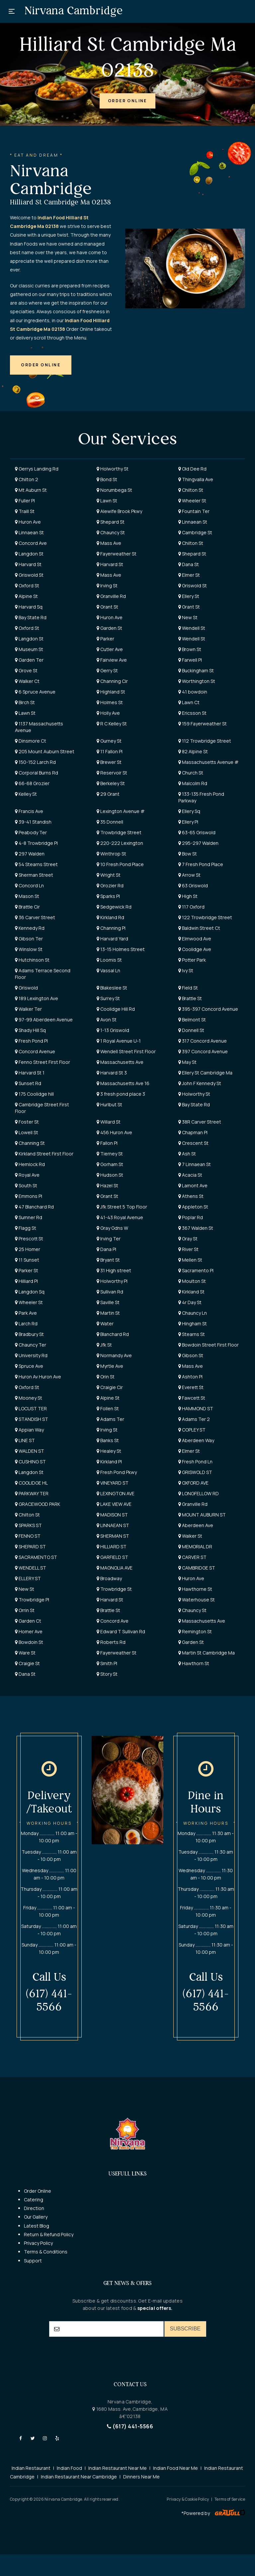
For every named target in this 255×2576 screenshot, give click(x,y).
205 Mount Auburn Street (44, 751)
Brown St (189, 649)
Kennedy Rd (29, 928)
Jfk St (104, 1345)
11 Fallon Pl (110, 751)
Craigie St (27, 1663)
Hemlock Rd (30, 1164)
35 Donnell (110, 822)
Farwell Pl (190, 660)
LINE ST (25, 1440)
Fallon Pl (107, 1143)
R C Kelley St (112, 723)
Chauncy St (111, 532)
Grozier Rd (110, 885)
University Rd (31, 1355)
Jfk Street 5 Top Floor (122, 1207)
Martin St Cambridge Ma (206, 1653)
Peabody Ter (31, 832)
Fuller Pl (25, 500)
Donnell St (191, 1030)
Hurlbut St (109, 1104)
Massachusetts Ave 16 (123, 1083)
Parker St (26, 1270)
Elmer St (189, 575)
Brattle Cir (27, 907)
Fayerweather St (116, 554)
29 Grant (108, 794)
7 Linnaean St (194, 1164)
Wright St (109, 875)
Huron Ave (28, 522)
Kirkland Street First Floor (44, 1153)
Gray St (188, 1238)
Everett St (191, 1387)
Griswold (26, 988)
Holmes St (110, 702)
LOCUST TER (31, 1408)
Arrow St (189, 875)
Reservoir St (112, 773)
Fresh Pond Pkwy (117, 1472)
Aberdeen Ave (195, 1525)
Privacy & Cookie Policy (188, 2499)
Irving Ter (109, 1238)
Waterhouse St (196, 1599)
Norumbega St (114, 490)
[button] (127, 101)
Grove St (26, 670)
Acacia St (190, 1175)
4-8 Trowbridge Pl (36, 843)
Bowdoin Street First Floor (208, 1345)
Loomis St (109, 960)
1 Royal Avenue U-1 (119, 1041)
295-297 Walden (198, 843)
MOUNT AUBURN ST (202, 1514)
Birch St (25, 702)
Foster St (27, 1122)
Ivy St (185, 970)
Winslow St (28, 949)
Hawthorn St (193, 1663)
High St (188, 896)
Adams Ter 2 (194, 1419)
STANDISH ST (31, 1419)
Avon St (107, 1019)
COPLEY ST (192, 1430)
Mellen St (190, 1260)
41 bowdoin (192, 692)
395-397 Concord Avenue (208, 1009)
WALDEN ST (29, 1451)
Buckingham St (196, 670)
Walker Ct (27, 681)
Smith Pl (107, 1663)
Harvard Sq (28, 607)
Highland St (111, 692)
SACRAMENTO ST (36, 1557)
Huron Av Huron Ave (38, 1376)
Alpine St (26, 596)
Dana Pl (106, 1249)
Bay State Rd (30, 617)
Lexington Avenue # (121, 811)
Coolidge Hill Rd (116, 1009)
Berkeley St (111, 783)
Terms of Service (229, 2499)
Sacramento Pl (195, 1270)
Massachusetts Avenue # (208, 762)
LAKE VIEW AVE (114, 1504)
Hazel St (107, 1185)
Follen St (108, 1408)
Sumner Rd (28, 1217)
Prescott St (29, 1238)
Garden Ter (29, 660)
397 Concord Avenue (203, 1051)
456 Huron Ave (114, 1132)
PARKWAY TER (31, 1493)
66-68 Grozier (32, 783)
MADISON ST (112, 1514)
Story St (107, 1674)
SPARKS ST (28, 1525)
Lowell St (26, 1132)
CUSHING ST (30, 1461)
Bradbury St (29, 1334)
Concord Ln (29, 885)
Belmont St (192, 1019)
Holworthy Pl (112, 1281)
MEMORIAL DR (195, 1546)
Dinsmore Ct (30, 741)
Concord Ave (31, 543)
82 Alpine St (193, 751)
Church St (190, 773)
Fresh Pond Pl (31, 1041)
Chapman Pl (193, 1132)
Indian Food (69, 2468)
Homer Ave (28, 1631)
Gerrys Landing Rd (36, 469)
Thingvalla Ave (195, 479)
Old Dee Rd (192, 469)
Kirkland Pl (109, 1461)
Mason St (27, 896)
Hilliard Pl (26, 1281)
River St (188, 1249)
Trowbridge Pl (32, 1599)
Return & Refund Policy (48, 2234)
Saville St (108, 1302)
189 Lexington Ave (36, 998)
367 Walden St (195, 1228)
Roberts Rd (111, 1642)
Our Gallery (35, 2217)
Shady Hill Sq (30, 1030)
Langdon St (29, 554)
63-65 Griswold (196, 832)
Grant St (107, 607)
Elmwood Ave (194, 938)
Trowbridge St (114, 1589)
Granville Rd (111, 596)
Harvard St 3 (112, 1072)
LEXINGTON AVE (115, 1493)
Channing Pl (111, 928)
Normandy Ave (114, 1355)
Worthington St (196, 681)
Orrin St (25, 1610)
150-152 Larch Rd (35, 762)
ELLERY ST (28, 1578)
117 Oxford (191, 907)
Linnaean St (192, 522)
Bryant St (108, 1260)
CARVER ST (192, 1557)
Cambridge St (195, 532)
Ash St (187, 1153)
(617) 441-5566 (130, 2426)
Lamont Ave (193, 1185)
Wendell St (191, 628)
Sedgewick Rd (114, 907)
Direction (34, 2208)
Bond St (107, 479)
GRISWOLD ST (195, 1472)
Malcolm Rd (192, 783)
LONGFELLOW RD (198, 1493)
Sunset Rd (28, 1083)
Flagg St (25, 1228)
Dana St (188, 564)
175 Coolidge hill (34, 1094)
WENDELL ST (30, 1568)
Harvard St (28, 564)
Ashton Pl (190, 1376)
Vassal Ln (108, 970)
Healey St (109, 1451)
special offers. (154, 2308)
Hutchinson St (32, 960)
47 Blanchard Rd (34, 1207)
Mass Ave (109, 543)
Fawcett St (191, 1398)
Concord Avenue (35, 1051)
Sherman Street (34, 875)
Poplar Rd (190, 1217)
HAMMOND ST (195, 1408)
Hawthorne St (195, 1589)
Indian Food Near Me (175, 2468)
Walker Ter (28, 1009)
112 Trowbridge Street (204, 741)
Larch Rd (26, 1323)
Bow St (187, 853)
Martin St (108, 1313)
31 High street (114, 1270)
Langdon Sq (29, 1291)
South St (26, 1185)
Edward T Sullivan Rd (121, 1631)
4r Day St (190, 1302)
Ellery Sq (189, 811)
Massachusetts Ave (120, 1062)
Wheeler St (192, 500)
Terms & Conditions (45, 2251)
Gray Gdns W (112, 1228)
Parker (105, 638)
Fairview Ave (112, 660)
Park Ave (26, 1313)
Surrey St (108, 998)
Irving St (107, 585)
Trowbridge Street (119, 832)
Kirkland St (191, 1291)
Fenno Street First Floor (42, 1062)
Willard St (109, 1122)
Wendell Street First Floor (126, 1051)
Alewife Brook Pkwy (119, 511)
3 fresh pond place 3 (121, 1094)
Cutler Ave (110, 649)
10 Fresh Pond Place (120, 864)
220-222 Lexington (120, 843)
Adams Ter (110, 1419)
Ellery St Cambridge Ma (205, 1072)
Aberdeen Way (196, 1440)
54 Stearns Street (36, 864)
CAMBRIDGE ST (196, 1568)
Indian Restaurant (31, 2468)
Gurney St (109, 741)
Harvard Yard (112, 938)
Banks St (108, 1440)
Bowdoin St (29, 1642)
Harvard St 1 (29, 1072)
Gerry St (107, 670)
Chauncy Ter (30, 1345)
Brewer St (109, 762)
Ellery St (188, 596)
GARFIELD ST (112, 1557)
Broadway (109, 1578)
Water (105, 1323)
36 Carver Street (35, 917)
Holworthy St (112, 469)
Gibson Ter (29, 938)
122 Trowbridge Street (205, 917)
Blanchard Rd (113, 1334)
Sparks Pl (108, 896)
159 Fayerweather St (202, 723)
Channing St (30, 1143)
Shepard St (111, 522)
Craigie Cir (110, 1387)
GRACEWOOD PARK (37, 1504)
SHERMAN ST (113, 1536)
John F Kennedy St (199, 1083)
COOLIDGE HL (31, 1483)
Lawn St (107, 500)
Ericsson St (192, 713)
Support (33, 2260)
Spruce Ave (29, 1366)
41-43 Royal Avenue (120, 1217)
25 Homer (27, 1249)
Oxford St (27, 585)
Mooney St (28, 1398)
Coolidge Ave (194, 949)
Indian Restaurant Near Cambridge (79, 2476)
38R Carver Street (199, 1122)
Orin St (106, 1376)
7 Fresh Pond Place (200, 864)
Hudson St (110, 1175)
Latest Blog (36, 2226)
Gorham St (110, 1164)
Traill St (25, 511)
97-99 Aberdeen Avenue (44, 1019)
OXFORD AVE (193, 1483)
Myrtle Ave (110, 1366)
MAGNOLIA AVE (114, 1568)
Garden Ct (28, 1621)
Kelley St (26, 794)
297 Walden (29, 853)
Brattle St (190, 998)
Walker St (190, 1536)
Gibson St (190, 1355)
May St (187, 1062)
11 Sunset (27, 1260)
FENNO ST (28, 1536)
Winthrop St (111, 853)
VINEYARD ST (112, 1483)
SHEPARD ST (30, 1546)
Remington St (195, 1631)
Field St (188, 988)
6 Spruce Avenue (35, 692)
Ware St (25, 1653)
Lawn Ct (189, 702)
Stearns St (191, 1334)
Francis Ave (29, 811)
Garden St (109, 628)
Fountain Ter (194, 511)
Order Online (37, 2191)
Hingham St (192, 1323)
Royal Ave (27, 1175)
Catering (33, 2199)
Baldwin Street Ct (199, 928)
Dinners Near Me (141, 2476)
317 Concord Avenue (202, 1041)
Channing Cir (112, 681)
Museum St (29, 649)
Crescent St (193, 1143)
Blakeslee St (112, 988)
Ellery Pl (188, 822)
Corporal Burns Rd (36, 773)
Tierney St (110, 1153)
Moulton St (192, 1281)
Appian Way (29, 1430)
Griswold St (29, 575)
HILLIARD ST (112, 1546)
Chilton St (190, 490)
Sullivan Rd (110, 1291)
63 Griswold (193, 885)
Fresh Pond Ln (195, 1461)
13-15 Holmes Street (121, 949)
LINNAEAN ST (113, 1525)
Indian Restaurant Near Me (117, 2468)
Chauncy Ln (192, 1313)
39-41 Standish (33, 822)
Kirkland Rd (110, 917)
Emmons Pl (28, 1196)
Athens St (191, 1196)
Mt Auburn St (31, 490)
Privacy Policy (38, 2243)
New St (188, 617)
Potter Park (192, 960)
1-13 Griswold (113, 1030)
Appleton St (193, 1207)
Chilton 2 (26, 479)
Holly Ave (108, 713)
